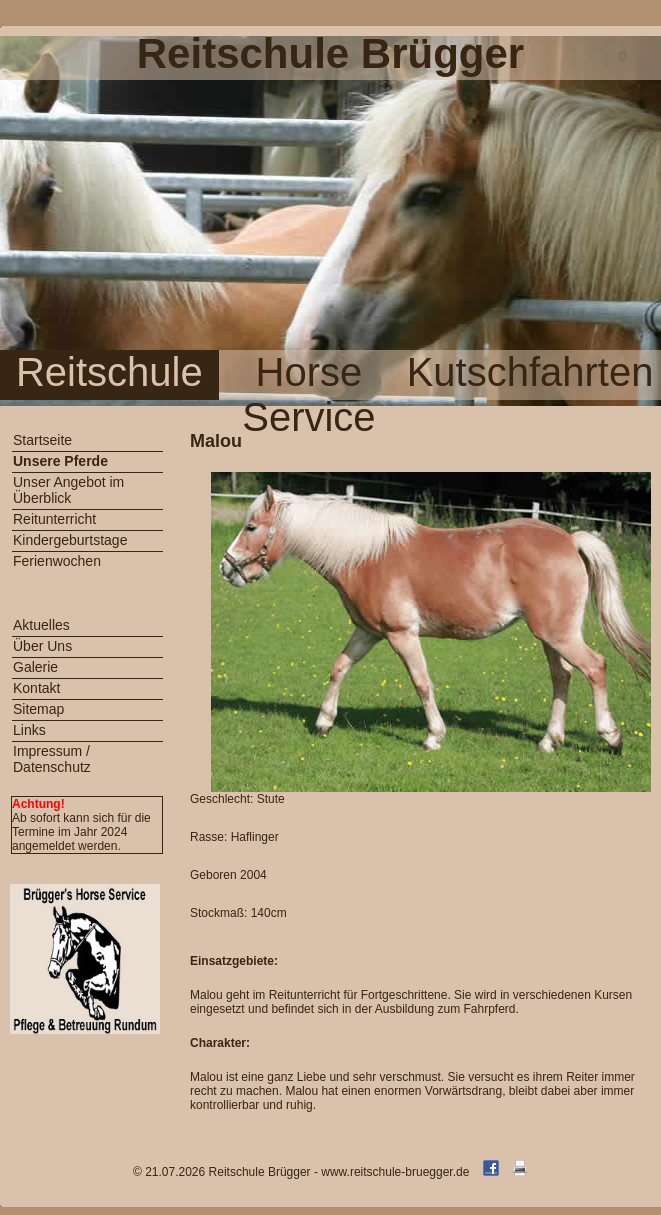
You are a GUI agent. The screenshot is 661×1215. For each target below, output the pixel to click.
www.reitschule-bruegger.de (395, 1172)
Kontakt (36, 688)
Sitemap (38, 709)
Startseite (42, 440)
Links (29, 730)
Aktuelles (41, 625)
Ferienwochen (57, 561)
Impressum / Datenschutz (52, 759)
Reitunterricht (54, 519)
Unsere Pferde (60, 461)
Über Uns (42, 646)
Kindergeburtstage (70, 540)
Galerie (35, 667)
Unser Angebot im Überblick (68, 490)
